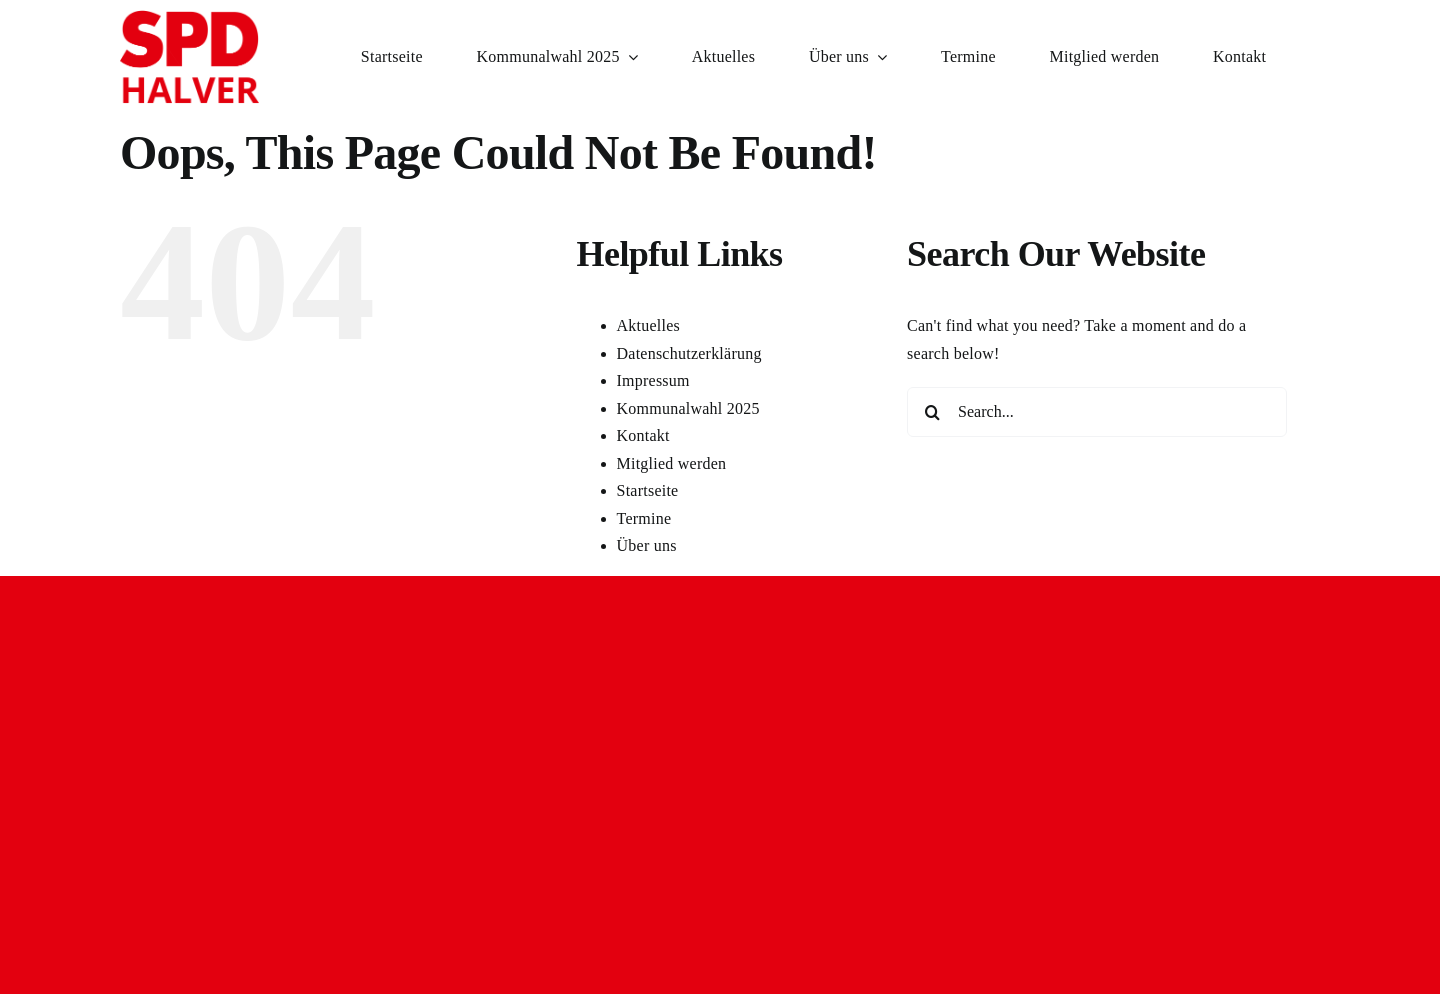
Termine (644, 518)
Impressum (653, 380)
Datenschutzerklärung (689, 353)
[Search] (932, 412)
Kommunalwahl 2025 (688, 408)
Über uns (647, 545)
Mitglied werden (672, 463)
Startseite (648, 490)
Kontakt (643, 435)
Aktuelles (648, 325)
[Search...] (1097, 412)
